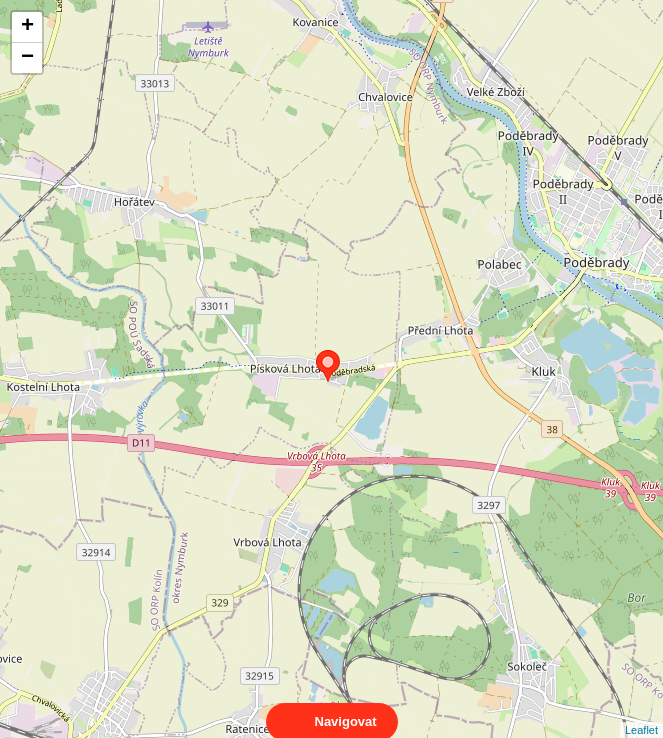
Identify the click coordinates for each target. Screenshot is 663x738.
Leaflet (641, 712)
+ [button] (27, 27)
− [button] (27, 58)
